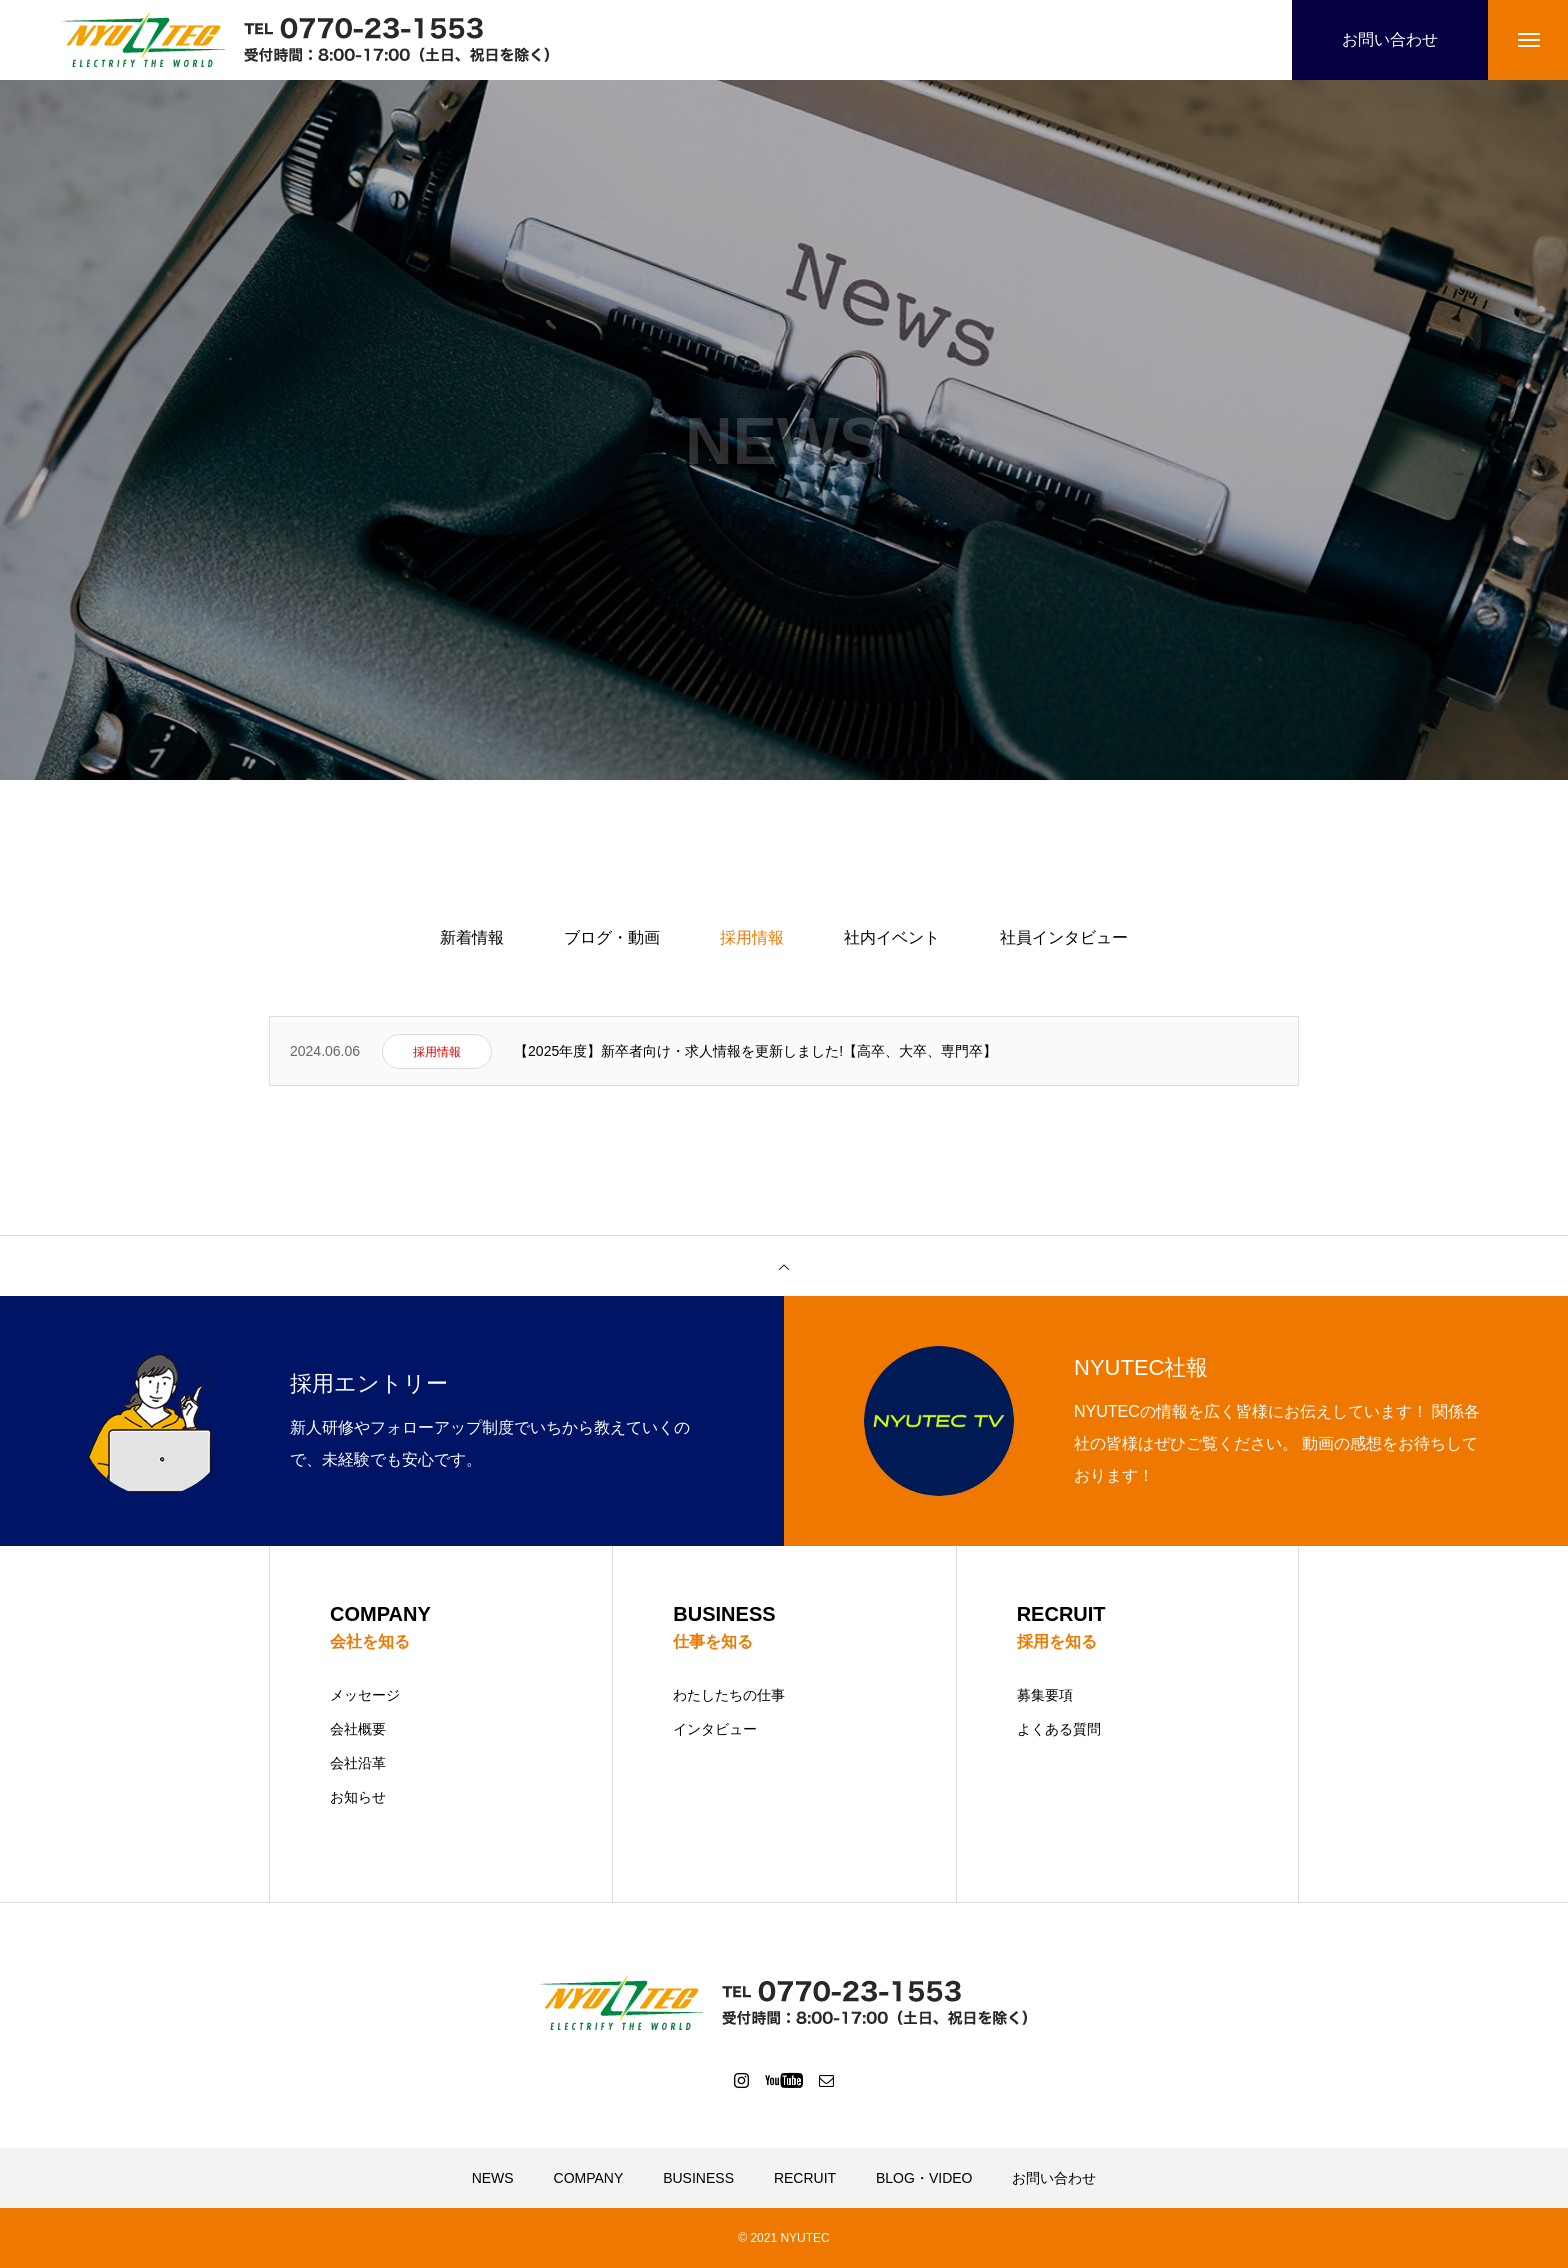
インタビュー (715, 1729)
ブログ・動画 (612, 937)
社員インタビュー (1064, 937)
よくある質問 (1059, 1729)
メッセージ (365, 1695)
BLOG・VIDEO (924, 2178)
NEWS (493, 2178)
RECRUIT (805, 2178)
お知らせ (358, 1797)
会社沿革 (358, 1763)
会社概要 (358, 1729)
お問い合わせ (1054, 2178)
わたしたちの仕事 (729, 1695)
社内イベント (892, 937)
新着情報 (472, 937)
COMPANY (589, 2178)
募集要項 (1045, 1695)
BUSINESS (698, 2178)
